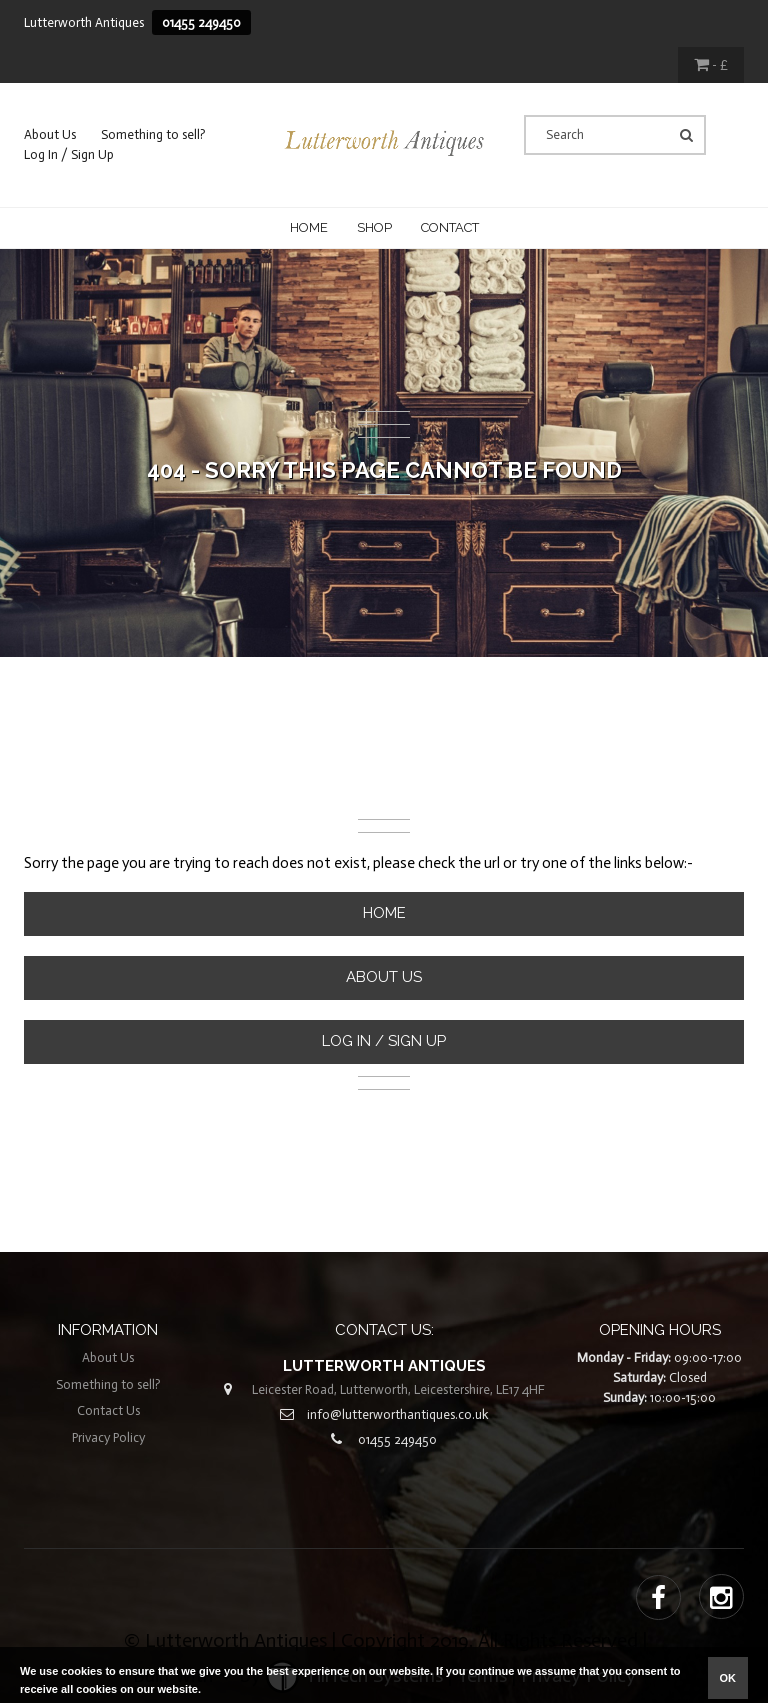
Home (309, 227)
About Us (50, 134)
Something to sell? (153, 134)
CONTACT (450, 227)
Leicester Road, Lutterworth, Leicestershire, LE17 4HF (398, 1389)
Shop (374, 227)
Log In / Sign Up (69, 154)
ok (728, 1678)
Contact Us (108, 1410)
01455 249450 (201, 22)
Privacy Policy (108, 1437)
